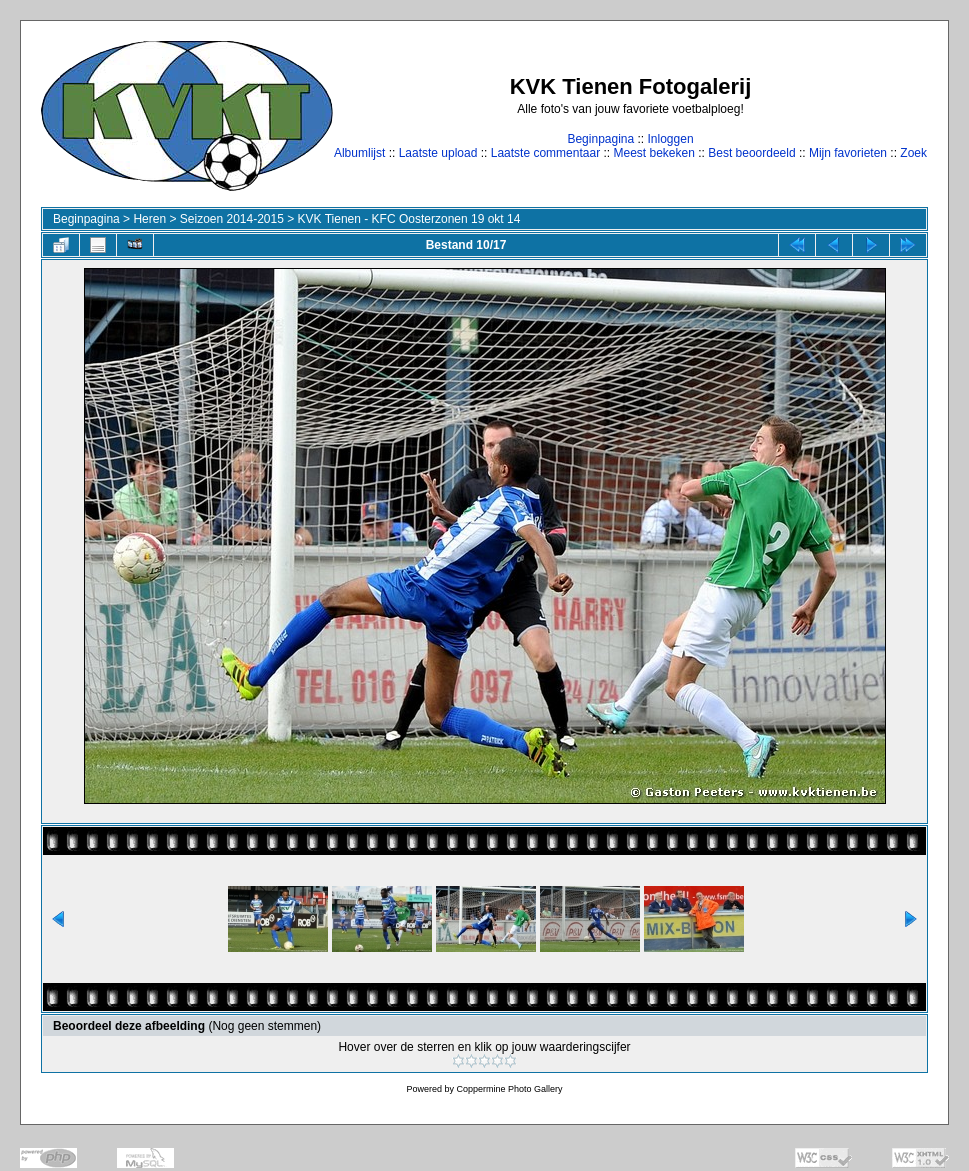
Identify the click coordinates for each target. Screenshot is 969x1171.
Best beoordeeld (751, 153)
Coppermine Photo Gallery (509, 1089)
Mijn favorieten (848, 153)
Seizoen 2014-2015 (232, 219)
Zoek (913, 153)
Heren (149, 219)
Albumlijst (359, 153)
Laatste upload (438, 153)
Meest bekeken (653, 153)
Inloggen (671, 139)
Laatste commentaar (545, 153)
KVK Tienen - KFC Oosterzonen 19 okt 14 (409, 219)
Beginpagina (600, 139)
